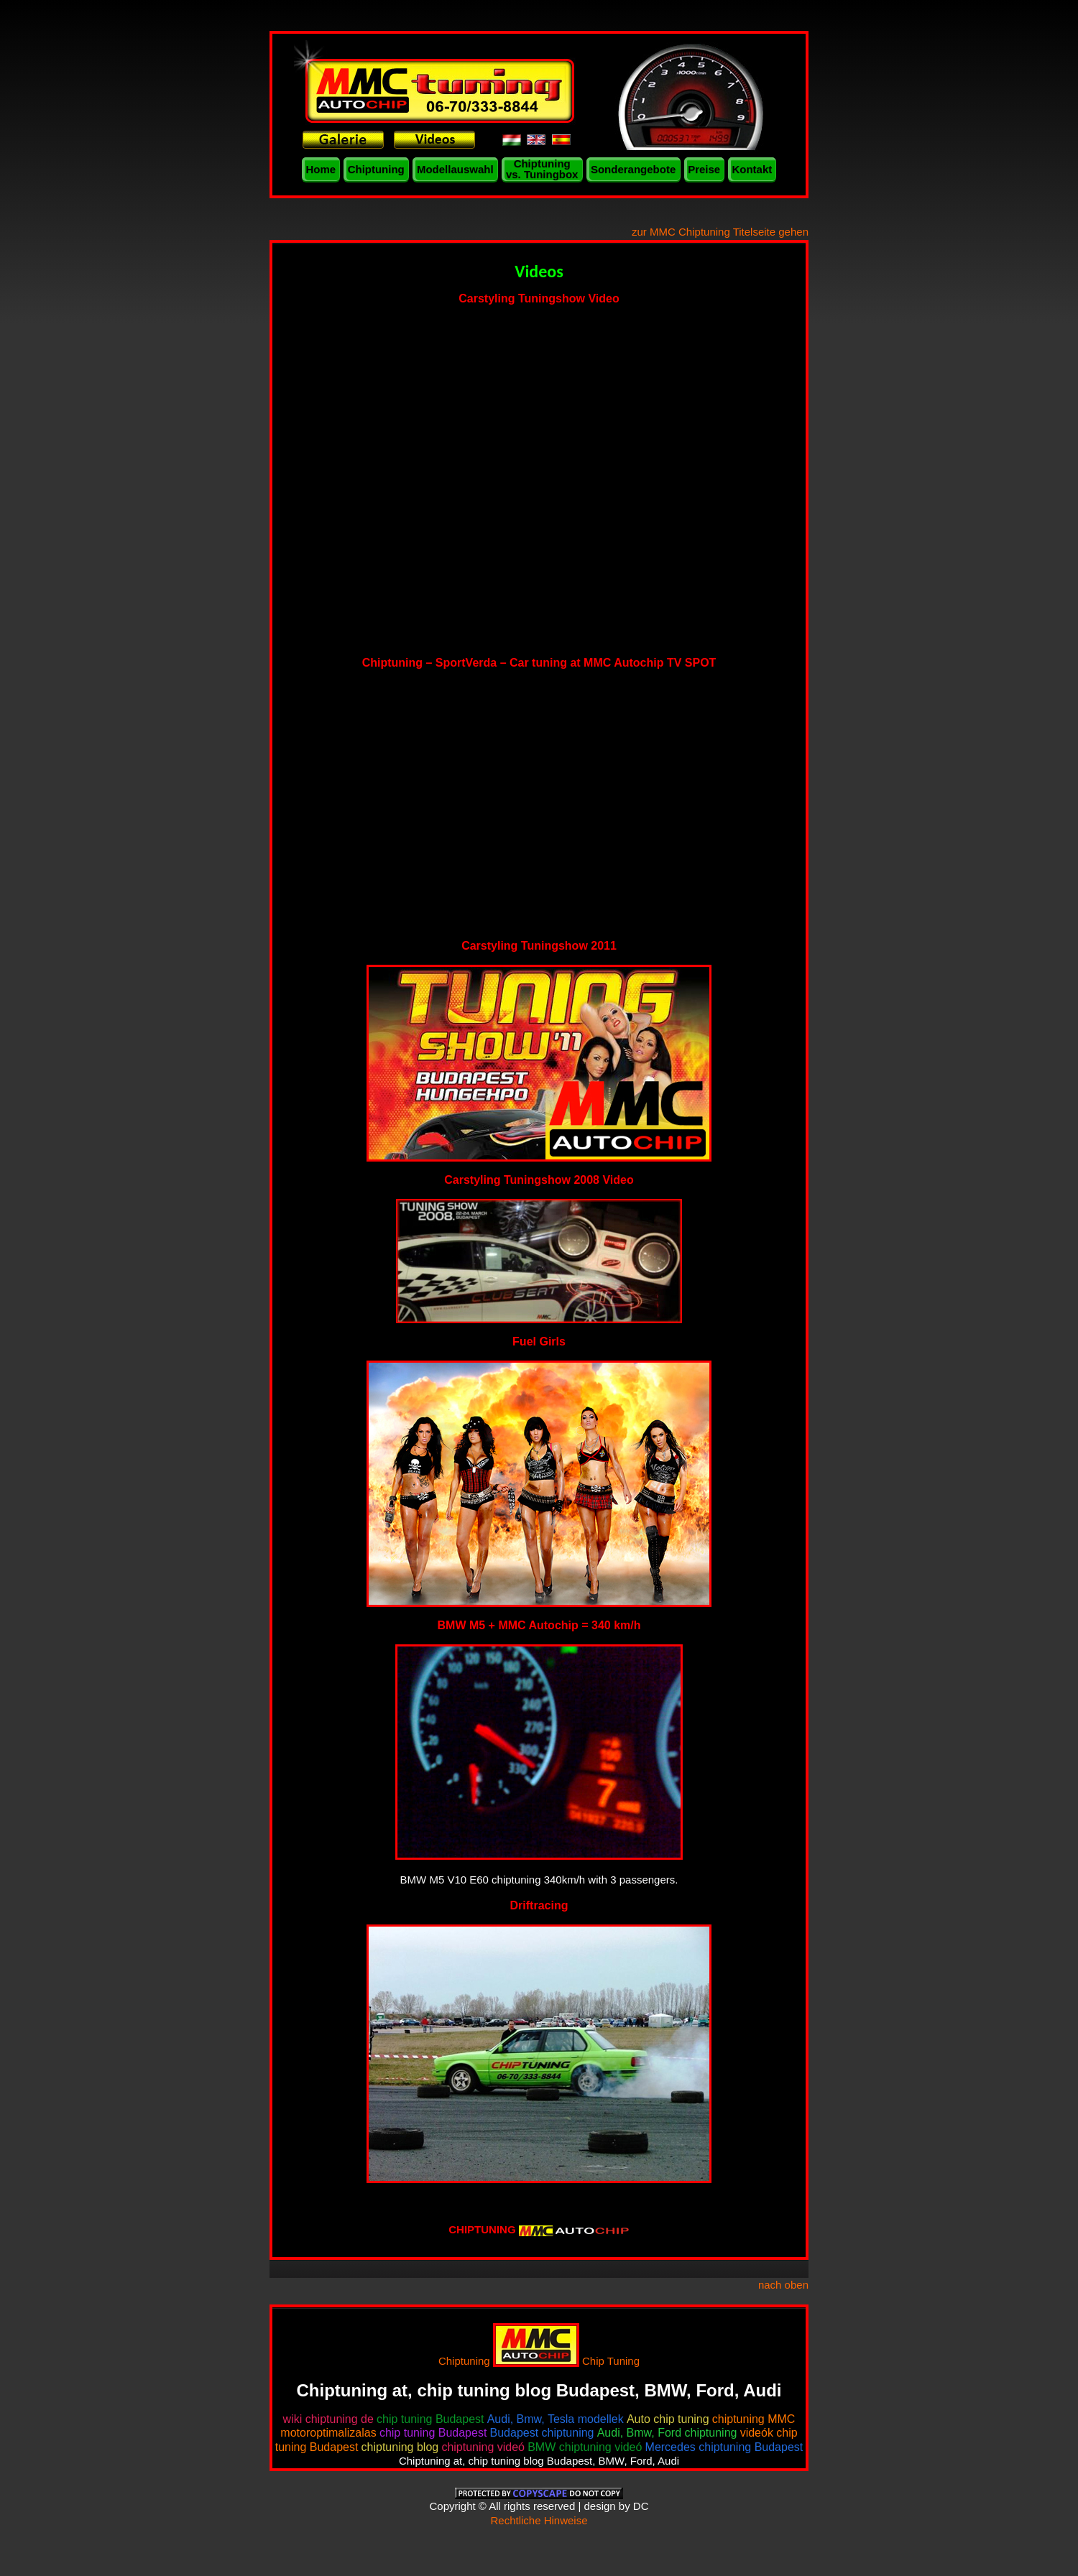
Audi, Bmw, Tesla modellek (555, 2419)
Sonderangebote (633, 169)
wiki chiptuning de (328, 2419)
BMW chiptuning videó (585, 2447)
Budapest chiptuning (542, 2433)
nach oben (783, 2285)
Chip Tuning (611, 2361)
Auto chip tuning (668, 2419)
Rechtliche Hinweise (538, 2520)
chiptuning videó (483, 2447)
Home (321, 169)
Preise (704, 169)
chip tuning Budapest (430, 2419)
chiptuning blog (400, 2447)
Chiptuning (376, 169)
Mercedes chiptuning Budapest (724, 2447)
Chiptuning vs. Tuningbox (542, 168)
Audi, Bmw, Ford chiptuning (667, 2433)
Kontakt (752, 169)
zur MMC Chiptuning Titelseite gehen (720, 232)
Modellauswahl (455, 169)
